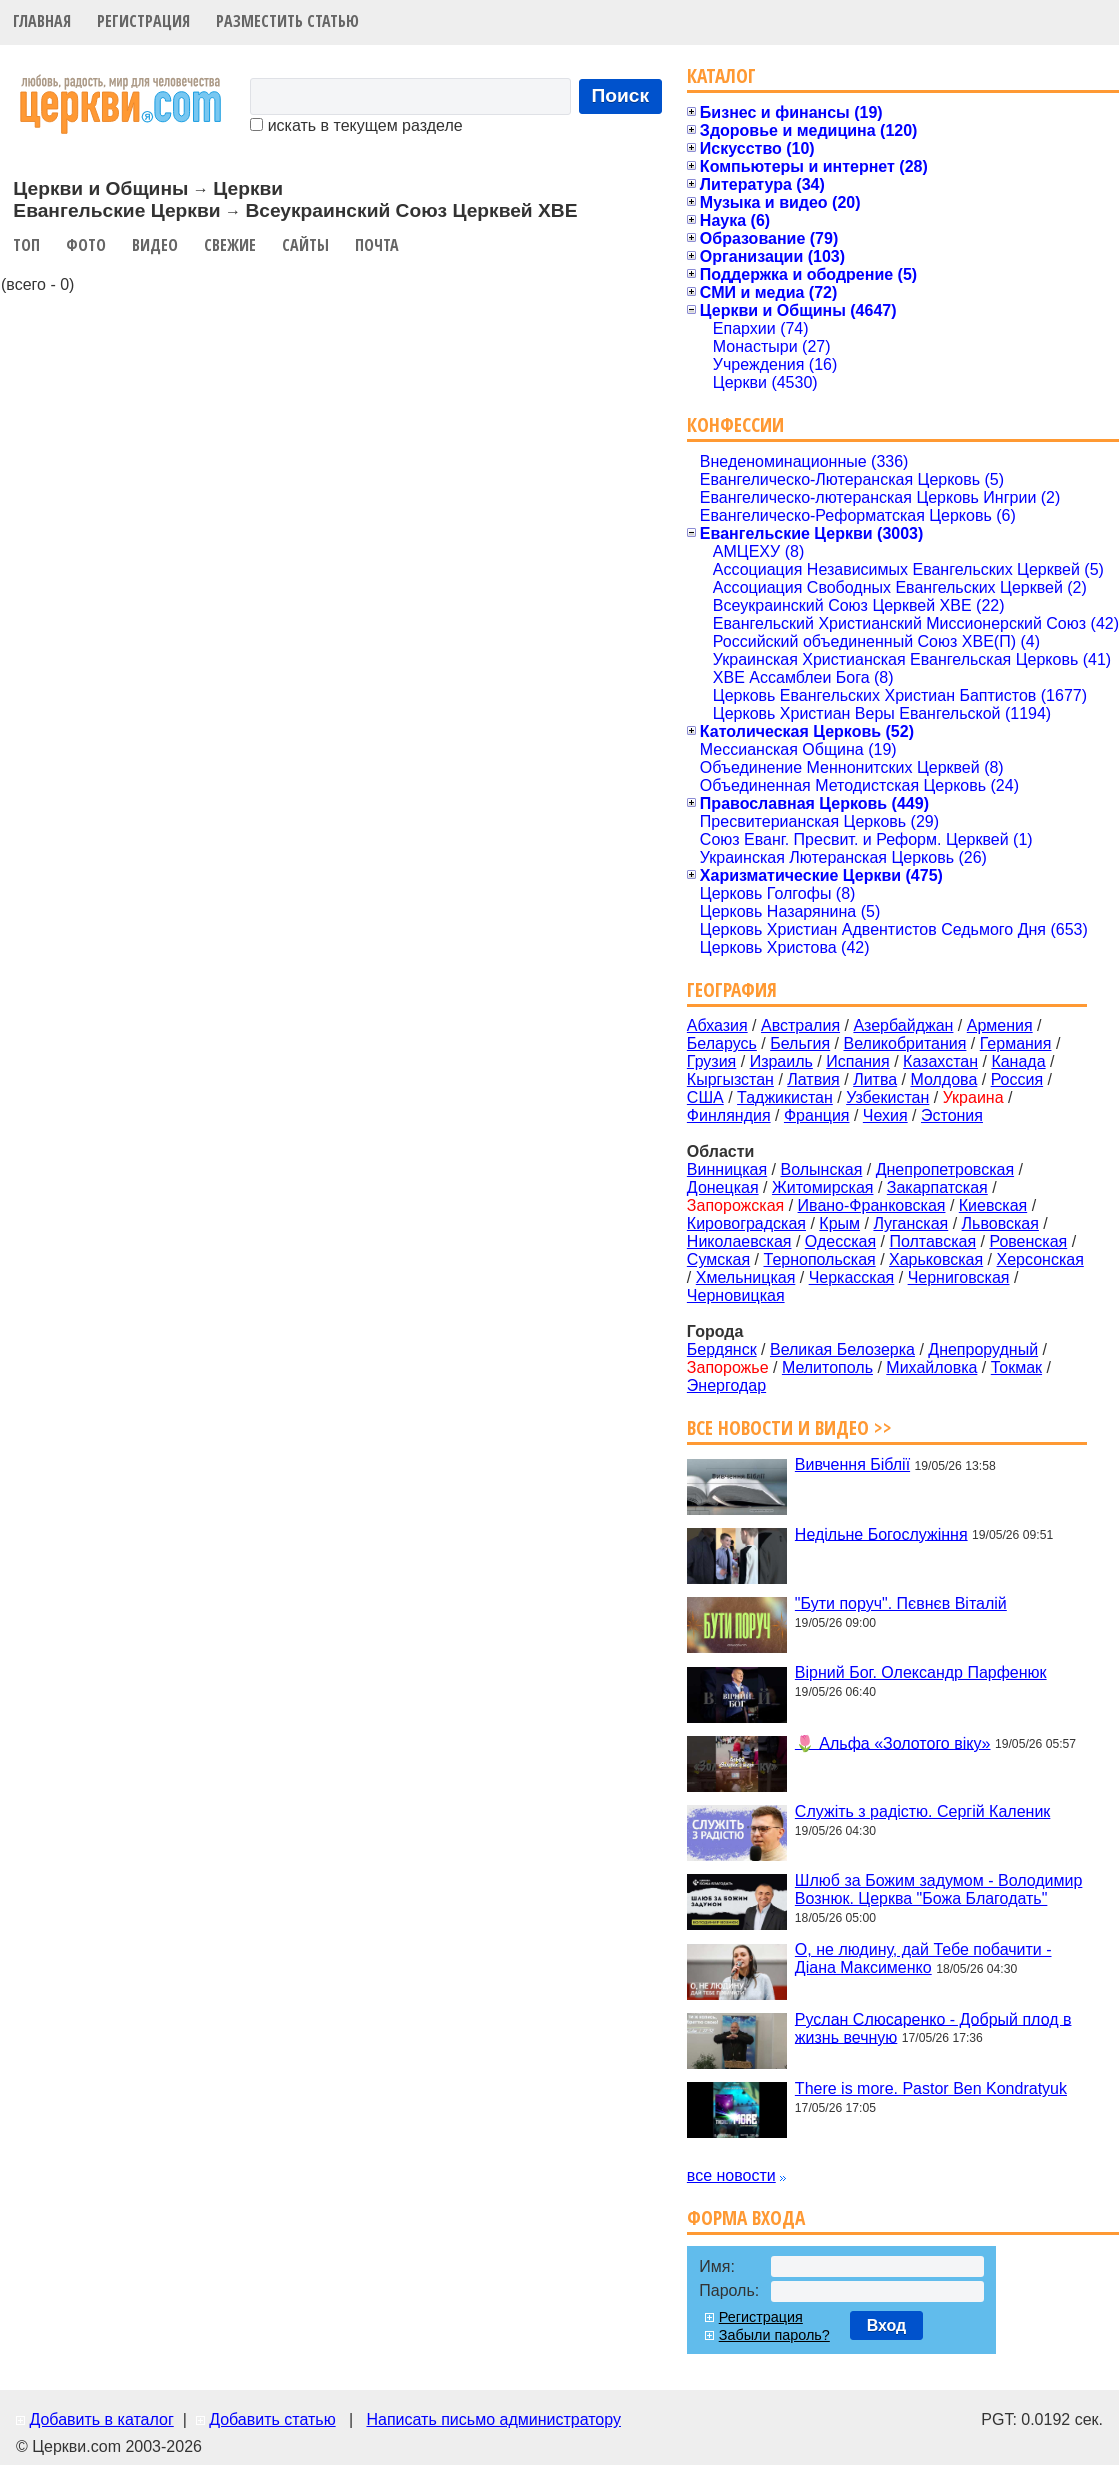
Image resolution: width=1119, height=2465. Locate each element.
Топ (26, 245)
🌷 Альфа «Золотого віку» (893, 1742)
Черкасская (852, 1277)
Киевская (993, 1205)
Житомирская (823, 1187)
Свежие (230, 245)
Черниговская (959, 1277)
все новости (731, 2175)
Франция (817, 1115)
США (705, 1097)
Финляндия (729, 1115)
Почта (377, 245)
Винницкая (727, 1169)
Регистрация (143, 21)
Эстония (952, 1115)
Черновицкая (736, 1295)
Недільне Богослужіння (881, 1533)
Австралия (800, 1025)
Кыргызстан (730, 1079)
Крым (839, 1223)
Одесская (840, 1241)
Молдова (943, 1079)
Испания (858, 1061)
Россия (1017, 1079)
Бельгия (800, 1043)
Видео (155, 245)
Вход (887, 2325)
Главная (42, 21)
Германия (1016, 1043)
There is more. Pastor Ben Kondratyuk (931, 2088)
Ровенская (1028, 1241)
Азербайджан (903, 1025)
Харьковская (936, 1259)
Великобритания (905, 1043)
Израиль (781, 1061)
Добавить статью (272, 2419)
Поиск (621, 95)
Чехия (885, 1115)
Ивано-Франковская (872, 1205)
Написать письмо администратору (493, 2419)
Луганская (910, 1223)
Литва (875, 1079)
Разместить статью (287, 21)
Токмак (1016, 1367)
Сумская (718, 1259)
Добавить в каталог (101, 2419)
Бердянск (722, 1349)
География (732, 989)
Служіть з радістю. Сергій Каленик (922, 1811)
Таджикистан (785, 1097)
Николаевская (739, 1241)
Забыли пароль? (774, 2335)
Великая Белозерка (842, 1349)
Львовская (1000, 1223)
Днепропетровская (945, 1169)
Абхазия (717, 1025)
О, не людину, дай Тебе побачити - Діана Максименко (923, 1958)
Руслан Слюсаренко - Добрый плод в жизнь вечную (933, 2027)
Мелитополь (827, 1367)
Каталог (721, 75)
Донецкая (723, 1187)
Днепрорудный (983, 1349)
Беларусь (722, 1043)
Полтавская (932, 1241)
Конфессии (735, 424)
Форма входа (746, 2217)
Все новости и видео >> (789, 1427)
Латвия (813, 1079)
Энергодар (726, 1385)
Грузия (711, 1061)
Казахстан (940, 1061)
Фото (86, 245)
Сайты (305, 245)
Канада (1018, 1061)
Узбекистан (887, 1097)
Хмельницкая (746, 1277)
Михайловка (931, 1367)
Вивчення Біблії (852, 1464)
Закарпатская (937, 1187)
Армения (1000, 1025)
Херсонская (1040, 1259)
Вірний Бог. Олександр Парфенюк (921, 1672)
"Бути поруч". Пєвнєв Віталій (901, 1603)
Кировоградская (746, 1223)
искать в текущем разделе (356, 125)
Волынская (822, 1169)
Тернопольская (820, 1259)
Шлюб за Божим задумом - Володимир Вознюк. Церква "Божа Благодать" (939, 1889)
